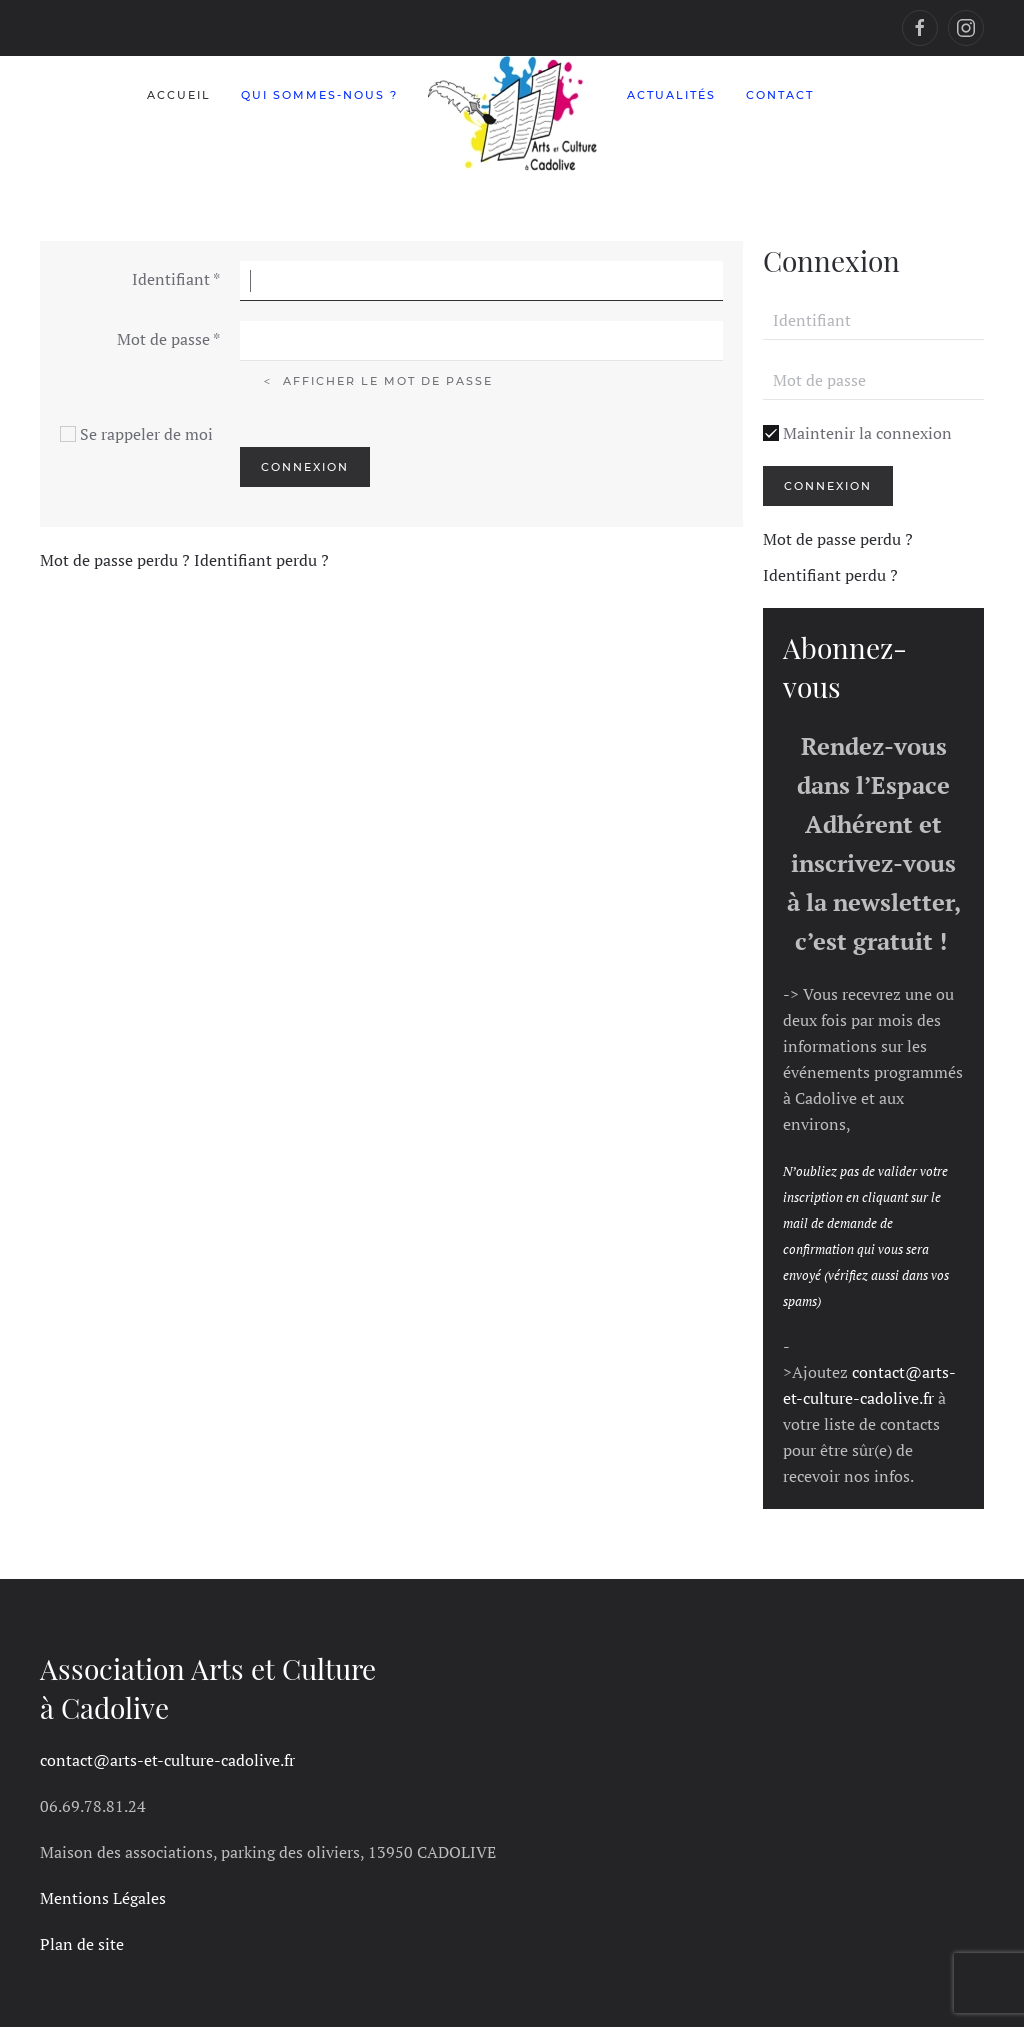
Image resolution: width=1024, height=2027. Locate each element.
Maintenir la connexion (857, 433)
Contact (780, 95)
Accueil (179, 95)
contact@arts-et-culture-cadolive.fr (167, 1760)
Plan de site (82, 1944)
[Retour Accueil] (512, 113)
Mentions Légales (103, 1898)
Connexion (305, 467)
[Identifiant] (873, 320)
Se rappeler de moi (146, 434)
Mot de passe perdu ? (117, 560)
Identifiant (176, 279)
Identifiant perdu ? (261, 560)
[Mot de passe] (873, 380)
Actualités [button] (671, 95)
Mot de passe (168, 339)
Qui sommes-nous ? (319, 95)
